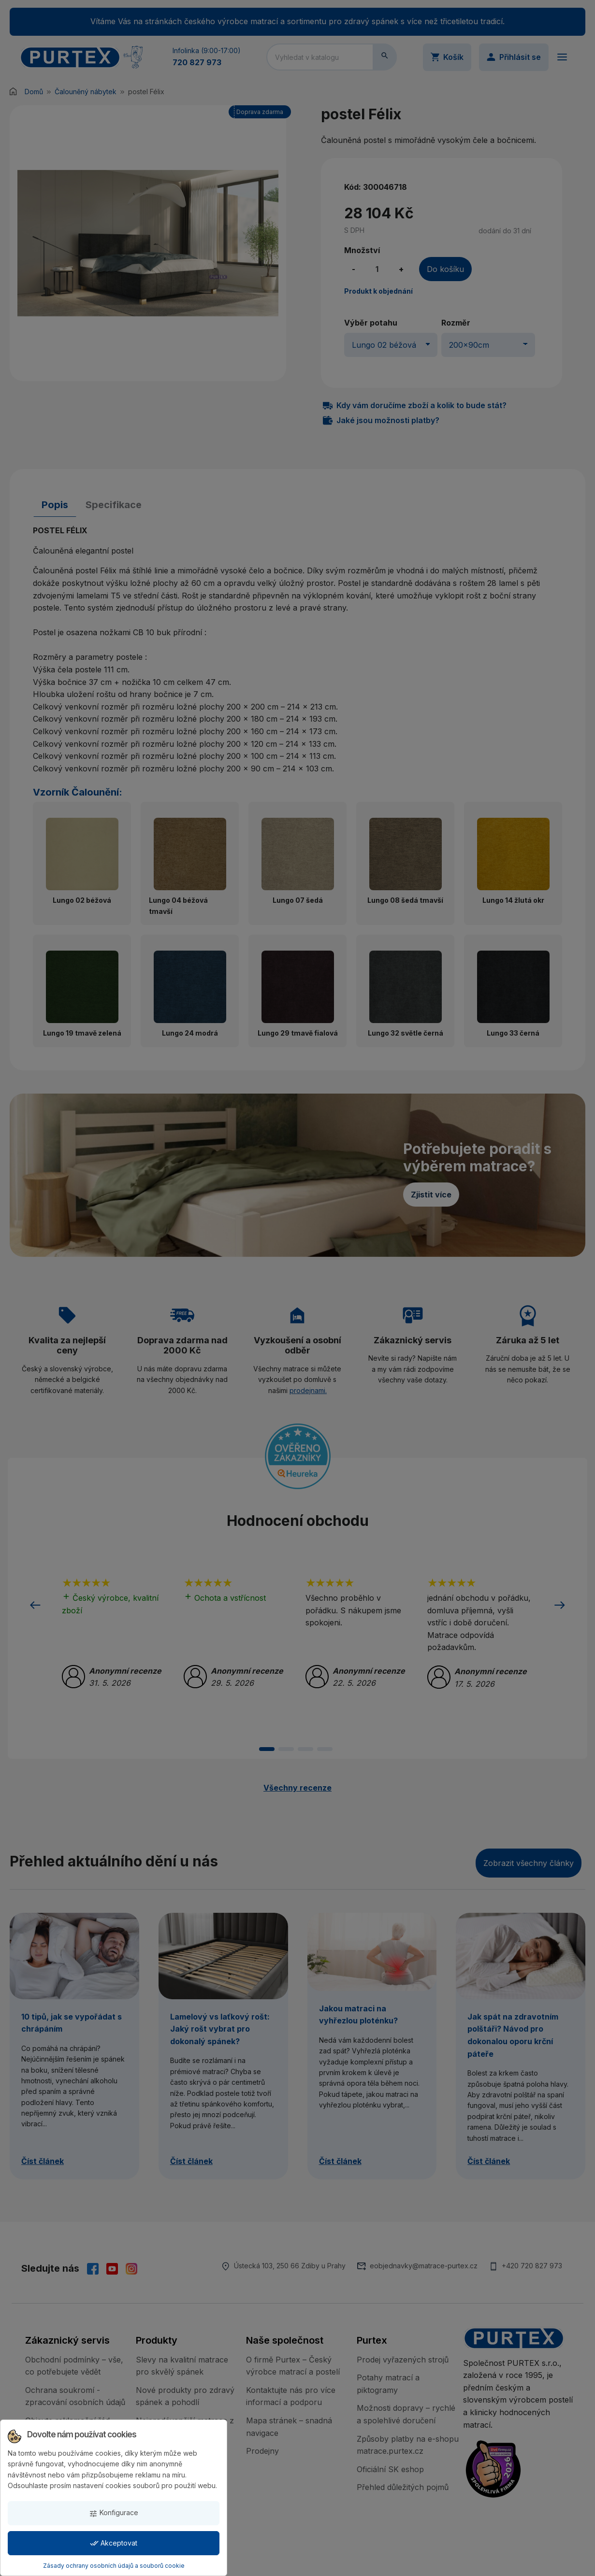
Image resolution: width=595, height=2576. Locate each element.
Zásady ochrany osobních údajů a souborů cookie (114, 2565)
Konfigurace (113, 2513)
